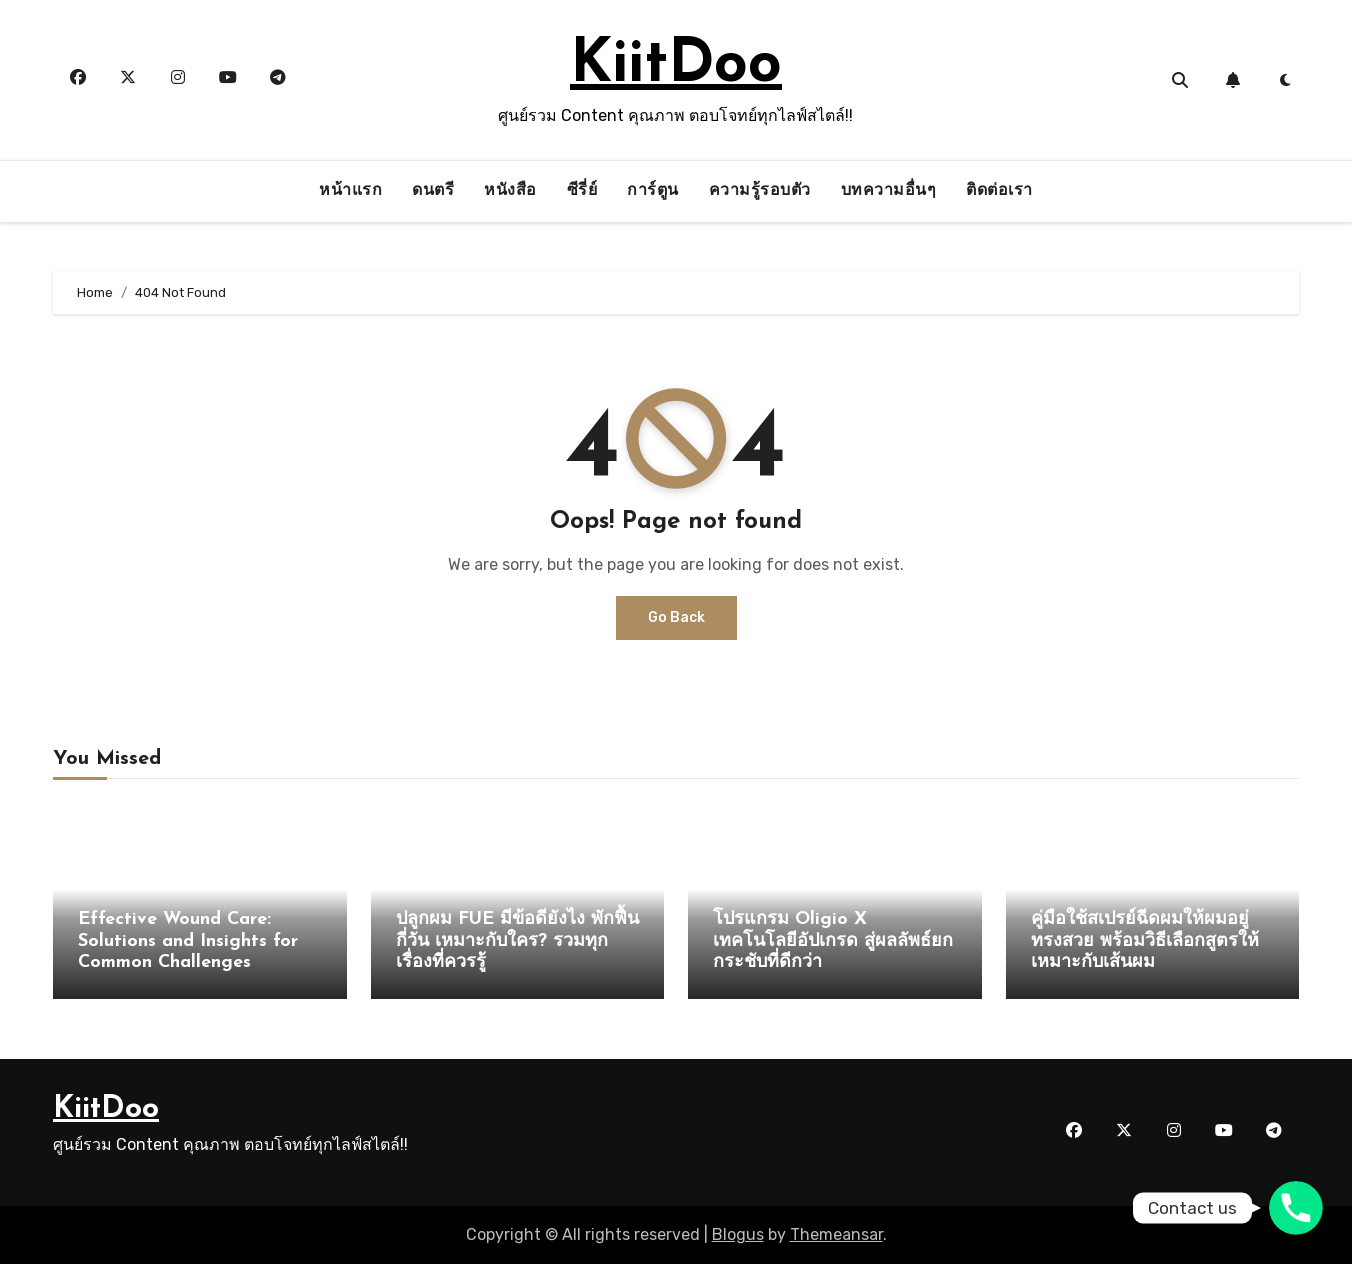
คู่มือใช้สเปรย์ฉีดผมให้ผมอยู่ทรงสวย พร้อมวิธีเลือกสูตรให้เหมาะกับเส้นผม (1145, 941)
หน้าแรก (350, 191)
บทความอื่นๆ (889, 191)
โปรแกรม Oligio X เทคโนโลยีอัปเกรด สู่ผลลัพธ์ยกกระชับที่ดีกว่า (833, 941)
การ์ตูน (653, 191)
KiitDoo (676, 66)
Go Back (676, 617)
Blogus (738, 1234)
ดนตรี (433, 191)
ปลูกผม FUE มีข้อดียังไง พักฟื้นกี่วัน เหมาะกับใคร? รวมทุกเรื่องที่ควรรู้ (517, 941)
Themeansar (836, 1234)
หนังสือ (510, 191)
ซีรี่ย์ (582, 191)
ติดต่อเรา (999, 191)
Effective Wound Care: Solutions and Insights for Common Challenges (188, 941)
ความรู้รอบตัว (760, 191)
